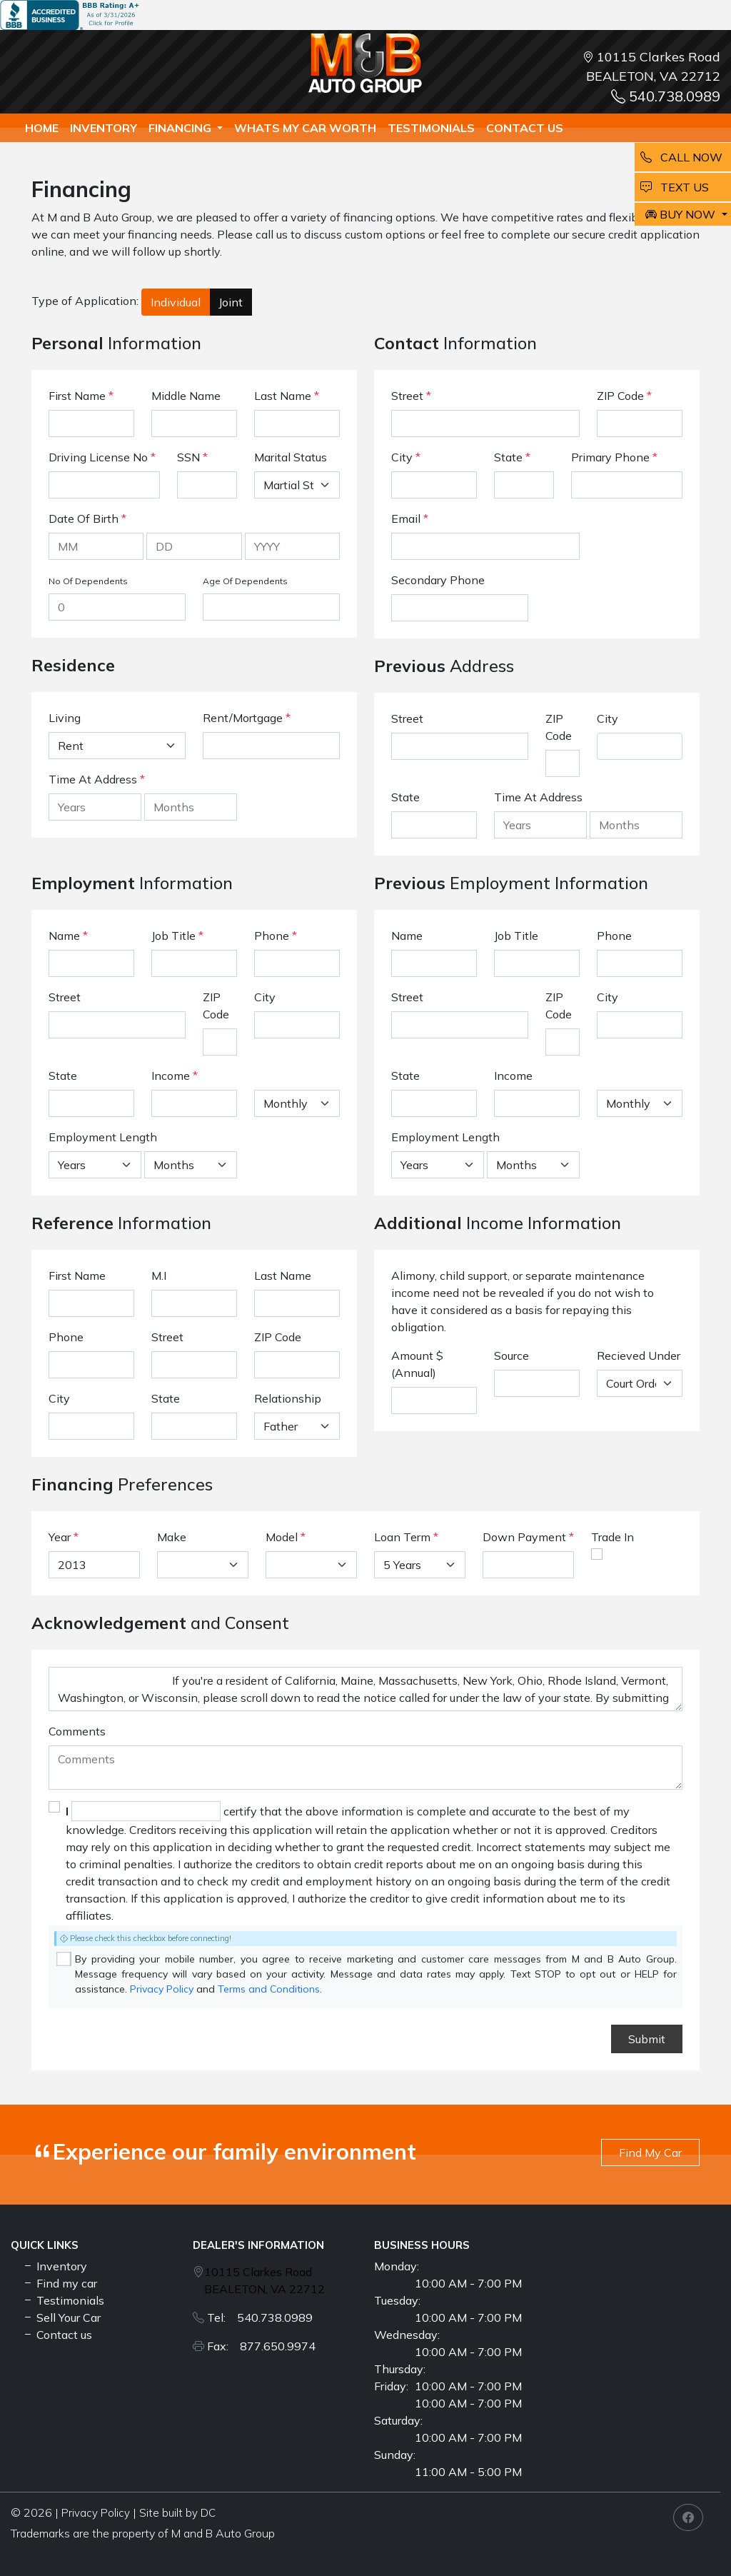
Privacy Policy (161, 1989)
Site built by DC (177, 2513)
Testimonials (63, 2300)
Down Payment (524, 1537)
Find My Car (650, 2152)
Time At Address (93, 779)
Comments (77, 1731)
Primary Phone (614, 457)
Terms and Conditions (269, 1989)
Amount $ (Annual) (417, 1364)
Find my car (59, 2283)
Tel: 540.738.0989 (260, 2317)
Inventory (103, 128)
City (405, 457)
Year (60, 1537)
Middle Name (186, 396)
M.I (158, 1275)
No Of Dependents (88, 581)
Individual (176, 302)
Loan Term (402, 1537)
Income (170, 1075)
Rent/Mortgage (243, 718)
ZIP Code (624, 396)
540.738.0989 (665, 96)
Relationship (287, 1398)
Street (411, 396)
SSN (192, 457)
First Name (81, 396)
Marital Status (290, 457)
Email (409, 518)
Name (68, 935)
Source (511, 1355)
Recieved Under (638, 1355)
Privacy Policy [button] (95, 2513)
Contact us (524, 128)
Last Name (286, 396)
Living (65, 718)
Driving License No (102, 457)
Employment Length (103, 1137)
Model (282, 1537)
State (512, 457)
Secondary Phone (438, 580)
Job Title (177, 935)
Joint (230, 302)
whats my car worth (305, 128)
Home (42, 128)
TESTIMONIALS (431, 128)
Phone (275, 935)
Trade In (612, 1537)
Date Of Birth (87, 518)
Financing (181, 128)
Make (171, 1537)
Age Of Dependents (245, 581)
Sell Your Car (61, 2317)
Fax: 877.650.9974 (261, 2346)
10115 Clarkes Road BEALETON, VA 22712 (264, 2280)
